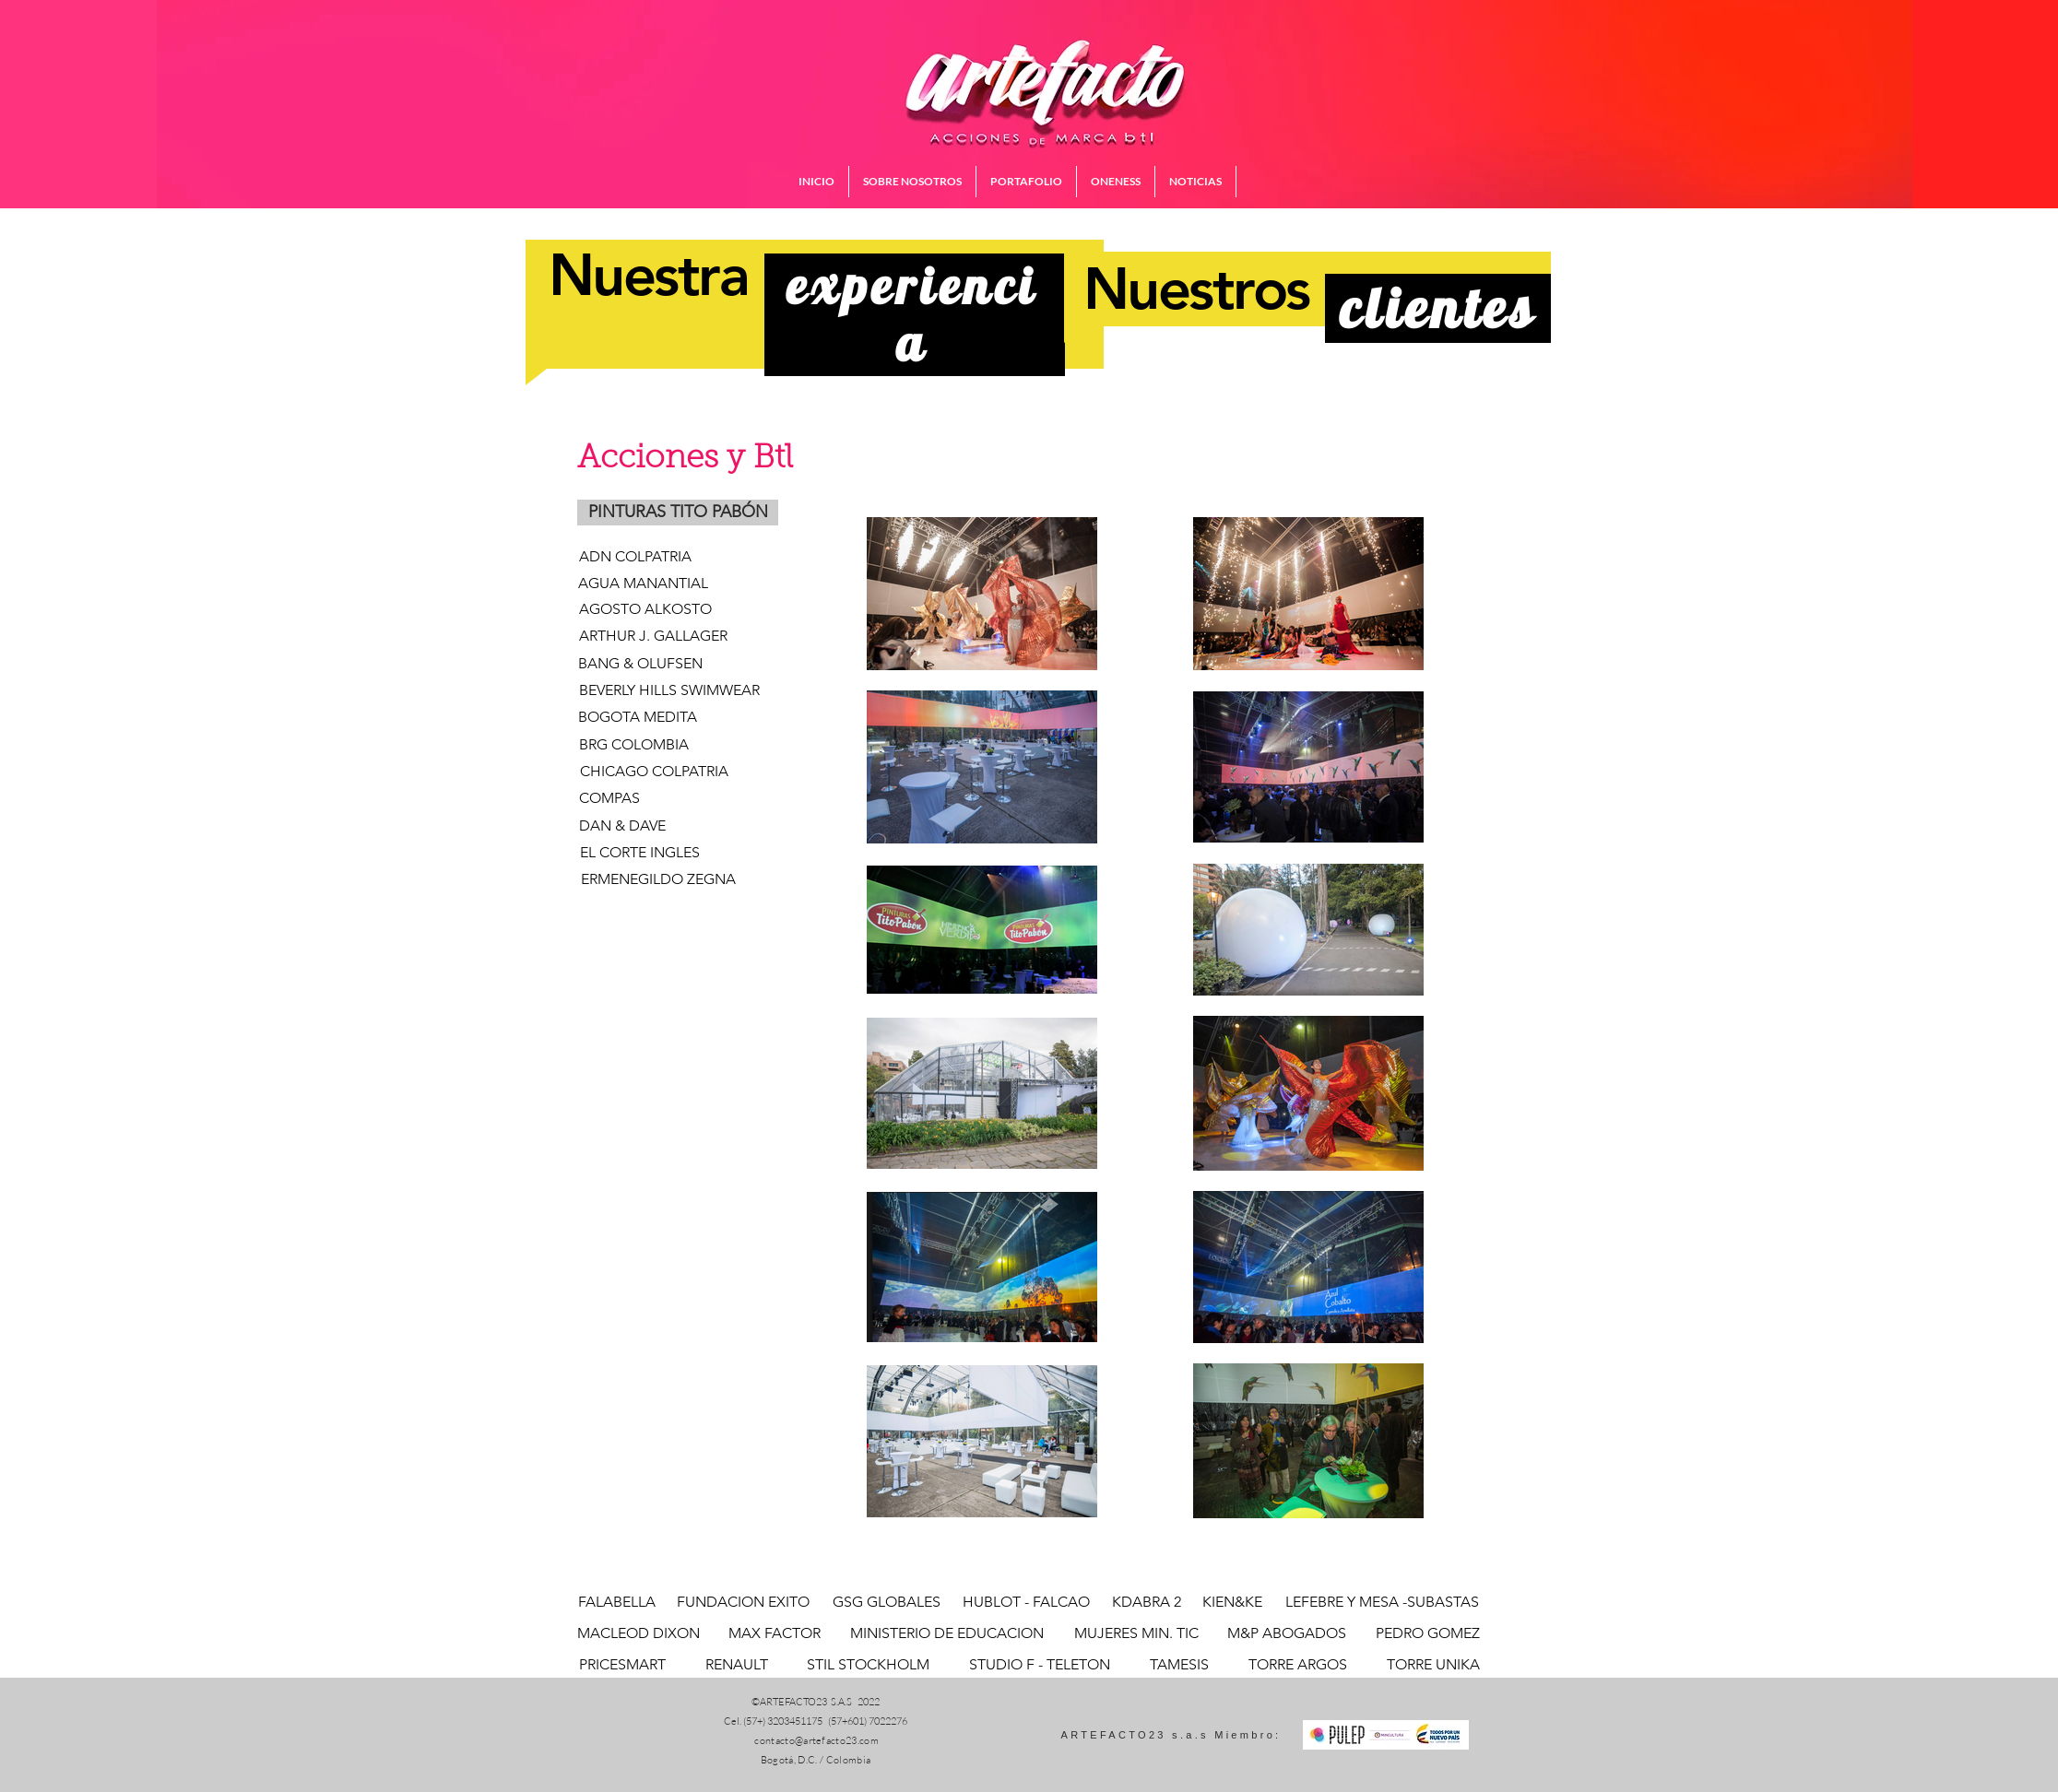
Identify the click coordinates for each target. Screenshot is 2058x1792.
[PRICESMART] (622, 1665)
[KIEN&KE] (1232, 1602)
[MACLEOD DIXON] (638, 1633)
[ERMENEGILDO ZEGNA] (658, 879)
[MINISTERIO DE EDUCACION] (946, 1633)
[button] (677, 512)
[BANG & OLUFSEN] (672, 664)
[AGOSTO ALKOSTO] (645, 609)
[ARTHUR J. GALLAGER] (652, 636)
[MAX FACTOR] (774, 1633)
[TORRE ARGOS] (1297, 1665)
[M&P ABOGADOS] (1286, 1633)
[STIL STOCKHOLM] (868, 1665)
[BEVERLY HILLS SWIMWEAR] (669, 691)
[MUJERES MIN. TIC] (1136, 1633)
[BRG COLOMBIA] (634, 745)
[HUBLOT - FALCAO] (1026, 1602)
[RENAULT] (736, 1665)
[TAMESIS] (1179, 1665)
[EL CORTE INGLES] (639, 853)
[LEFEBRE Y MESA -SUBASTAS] (1382, 1602)
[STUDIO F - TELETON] (1039, 1665)
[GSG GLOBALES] (886, 1602)
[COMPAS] (609, 798)
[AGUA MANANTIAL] (643, 583)
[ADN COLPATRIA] (634, 557)
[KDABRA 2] (1146, 1602)
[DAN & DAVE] (622, 826)
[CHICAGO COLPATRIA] (654, 772)
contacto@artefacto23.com (816, 1740)
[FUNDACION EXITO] (743, 1602)
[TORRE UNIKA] (1433, 1665)
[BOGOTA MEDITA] (637, 717)
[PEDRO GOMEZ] (1427, 1633)
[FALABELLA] (616, 1602)
